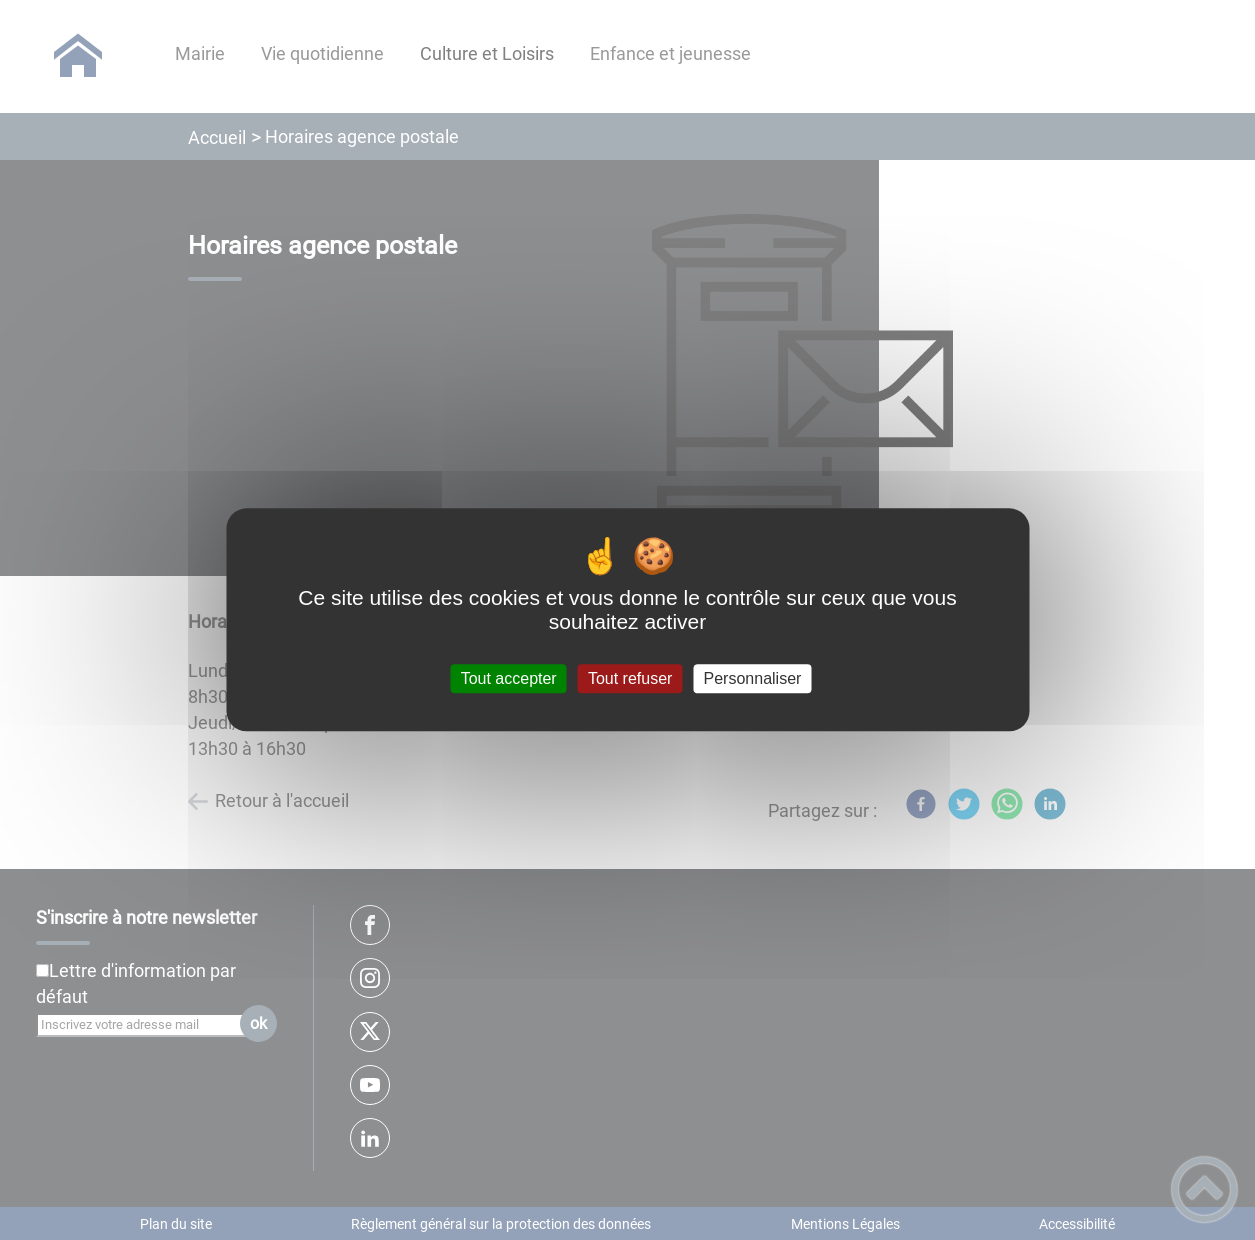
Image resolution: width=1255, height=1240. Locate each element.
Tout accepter (509, 678)
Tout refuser (630, 678)
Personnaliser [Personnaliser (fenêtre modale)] (753, 678)
